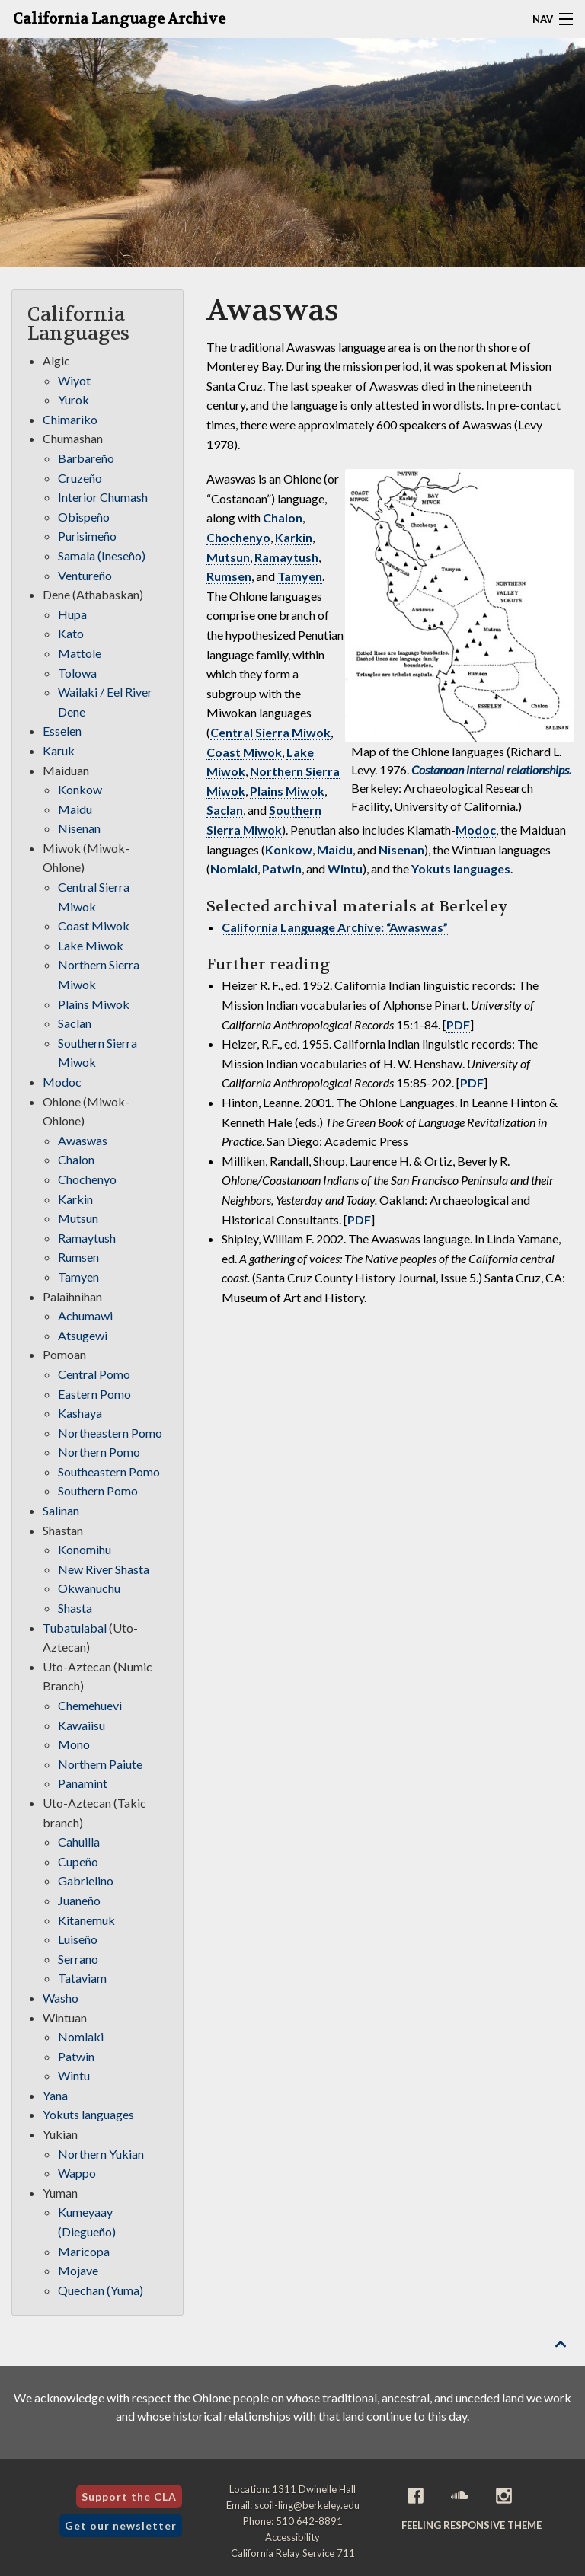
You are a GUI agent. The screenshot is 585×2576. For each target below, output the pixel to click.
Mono (74, 1744)
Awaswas (82, 1140)
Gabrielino (85, 1880)
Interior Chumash (103, 497)
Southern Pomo (98, 1490)
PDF (458, 1024)
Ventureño (85, 575)
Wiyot (74, 380)
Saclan (224, 810)
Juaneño (79, 1900)
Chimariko (70, 419)
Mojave (78, 2270)
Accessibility (292, 2537)
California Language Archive (119, 19)
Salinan (61, 1510)
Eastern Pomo (94, 1394)
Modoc (476, 829)
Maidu (335, 849)
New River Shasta (103, 1569)
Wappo (77, 2173)
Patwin (282, 868)
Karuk (59, 750)
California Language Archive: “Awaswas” (335, 927)
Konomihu (84, 1549)
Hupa (72, 614)
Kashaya (80, 1413)
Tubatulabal (75, 1627)
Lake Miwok (90, 945)
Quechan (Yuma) (100, 2290)
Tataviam (82, 1978)
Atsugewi (82, 1335)
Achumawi (85, 1315)
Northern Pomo (99, 1451)
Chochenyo (238, 537)
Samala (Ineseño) (101, 555)
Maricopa (84, 2251)
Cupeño (78, 1861)
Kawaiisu (81, 1725)
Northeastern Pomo (110, 1432)
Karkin (293, 537)
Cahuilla (79, 1841)
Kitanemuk (86, 1920)
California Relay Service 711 (293, 2553)
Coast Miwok (244, 752)
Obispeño (84, 516)
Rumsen (228, 576)
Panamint (82, 1783)
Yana (55, 2095)
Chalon (282, 517)
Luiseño (78, 1939)
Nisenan (401, 849)
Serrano (78, 1959)
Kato (71, 633)
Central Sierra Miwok (270, 732)
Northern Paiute (100, 1764)
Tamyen (299, 576)
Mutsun (228, 557)
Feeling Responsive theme (471, 2525)
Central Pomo (94, 1374)
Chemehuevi (90, 1705)
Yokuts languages (460, 868)
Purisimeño (87, 535)
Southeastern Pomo (109, 1471)
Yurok (73, 399)
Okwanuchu (89, 1588)
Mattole (79, 653)
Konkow (288, 849)
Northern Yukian (101, 2154)
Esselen (62, 730)
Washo (60, 1997)
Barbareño (86, 458)
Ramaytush (286, 557)
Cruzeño (80, 478)
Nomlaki (233, 868)
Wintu (345, 868)
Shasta (75, 1608)
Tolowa (77, 673)
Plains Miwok (287, 791)
